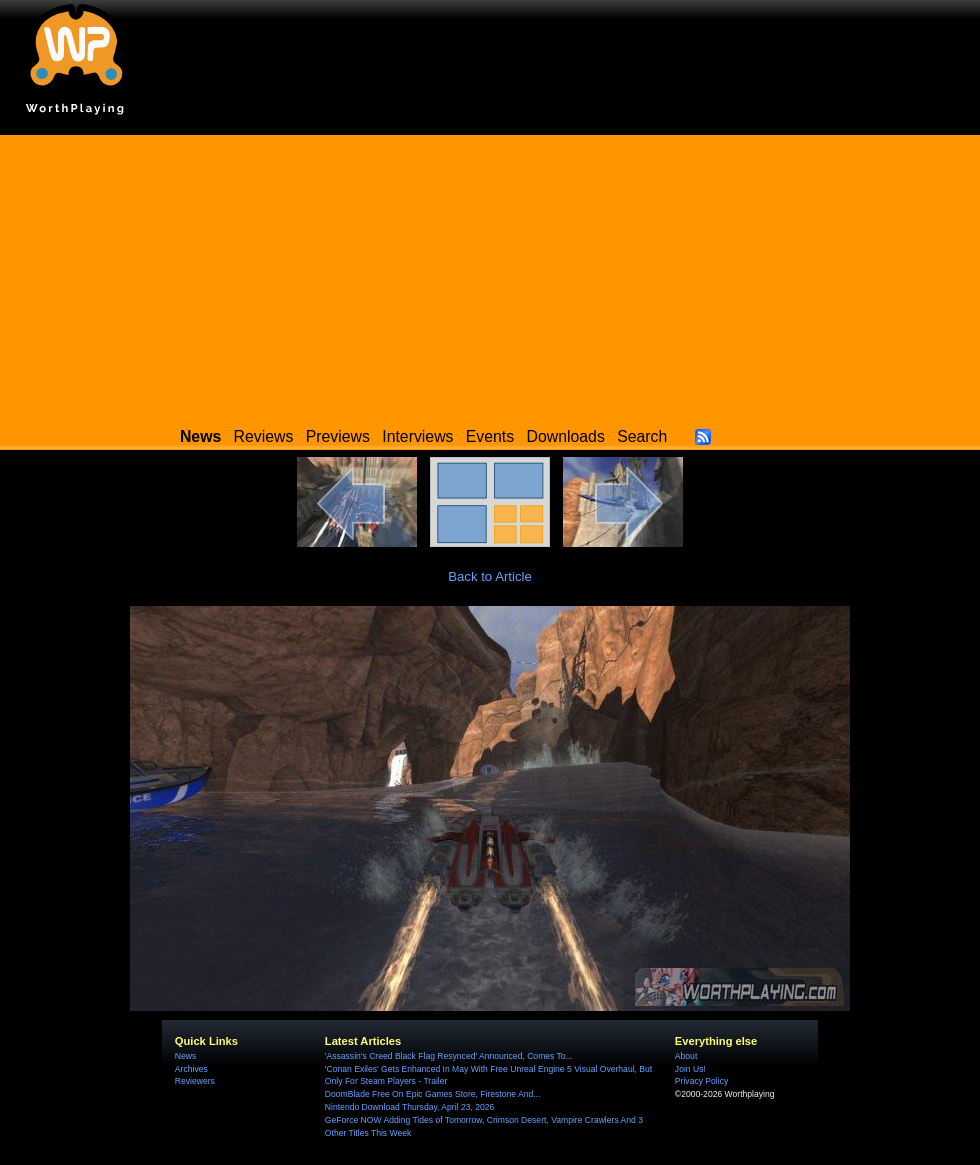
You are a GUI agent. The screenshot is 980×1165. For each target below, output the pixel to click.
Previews (338, 436)
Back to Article (490, 576)
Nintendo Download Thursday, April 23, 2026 (409, 1107)
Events (490, 436)
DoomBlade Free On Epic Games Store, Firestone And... (433, 1094)
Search (642, 436)
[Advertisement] (490, 275)
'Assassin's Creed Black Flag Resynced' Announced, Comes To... (449, 1056)
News (185, 1056)
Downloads (566, 436)
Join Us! (690, 1069)
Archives (191, 1069)
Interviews (417, 436)
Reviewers (195, 1081)
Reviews (264, 436)
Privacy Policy (701, 1081)
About (686, 1056)
